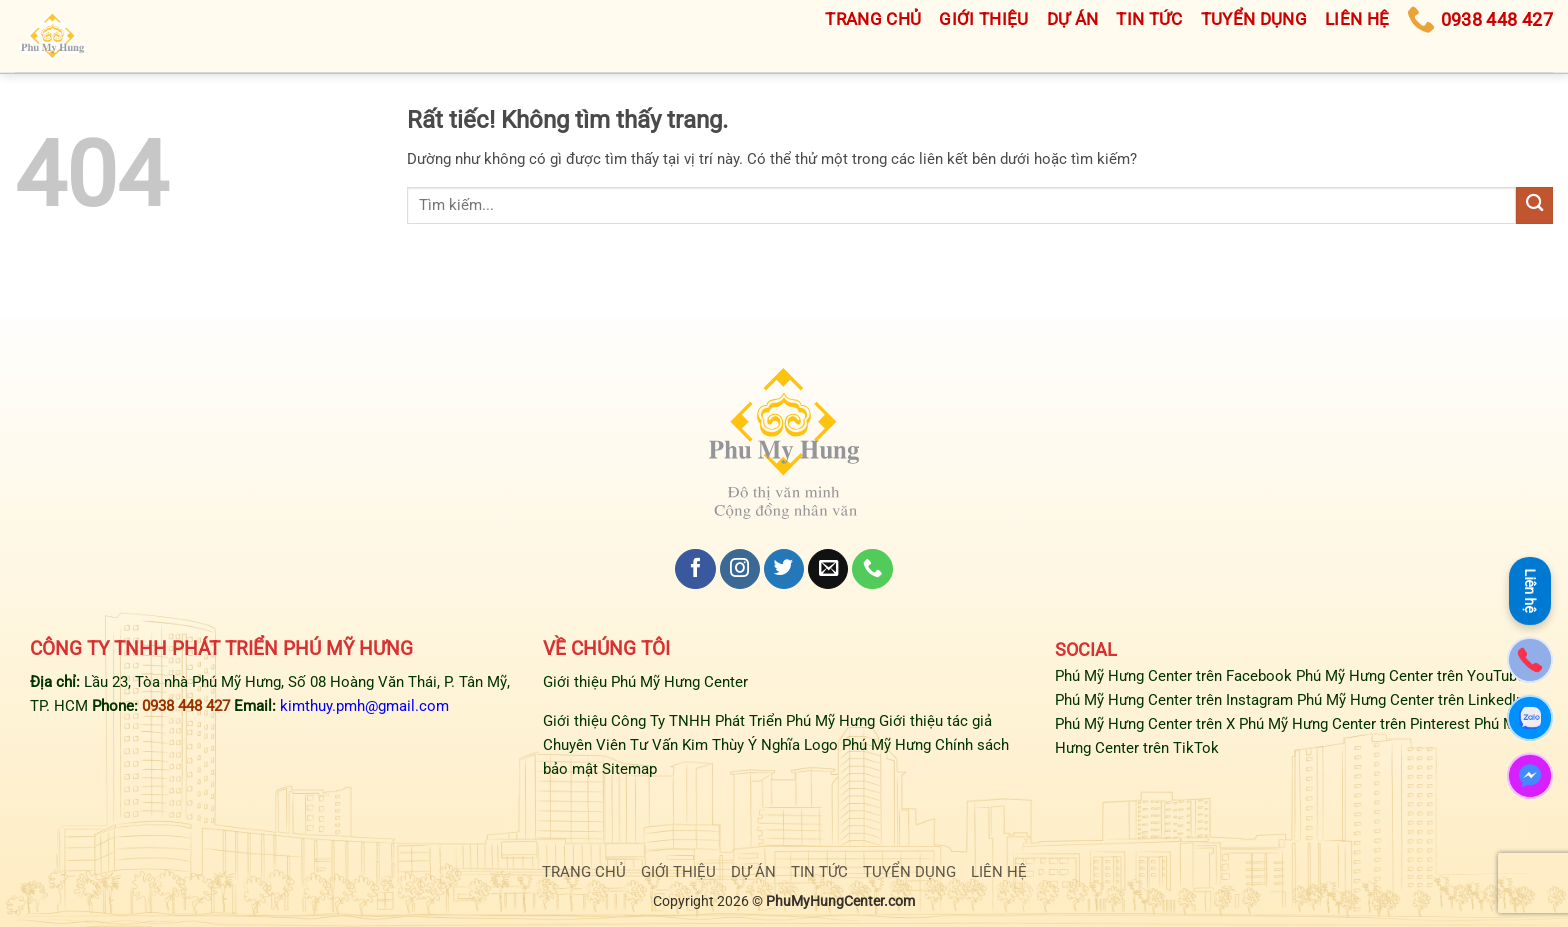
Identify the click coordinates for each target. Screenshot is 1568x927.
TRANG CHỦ (584, 872)
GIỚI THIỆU (678, 872)
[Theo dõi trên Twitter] (784, 569)
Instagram (1259, 700)
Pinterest (1440, 724)
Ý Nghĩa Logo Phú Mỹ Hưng (839, 745)
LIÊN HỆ (999, 872)
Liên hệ (1530, 587)
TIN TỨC (819, 872)
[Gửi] (1534, 205)
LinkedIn (1496, 700)
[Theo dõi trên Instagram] (740, 569)
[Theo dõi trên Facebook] (695, 569)
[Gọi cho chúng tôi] (872, 569)
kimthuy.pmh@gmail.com (364, 706)
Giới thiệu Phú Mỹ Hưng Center (645, 682)
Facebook (1259, 676)
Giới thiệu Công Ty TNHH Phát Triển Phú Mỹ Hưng (709, 721)
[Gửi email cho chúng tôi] (828, 569)
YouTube (1496, 676)
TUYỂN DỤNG (909, 872)
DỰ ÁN (753, 872)
